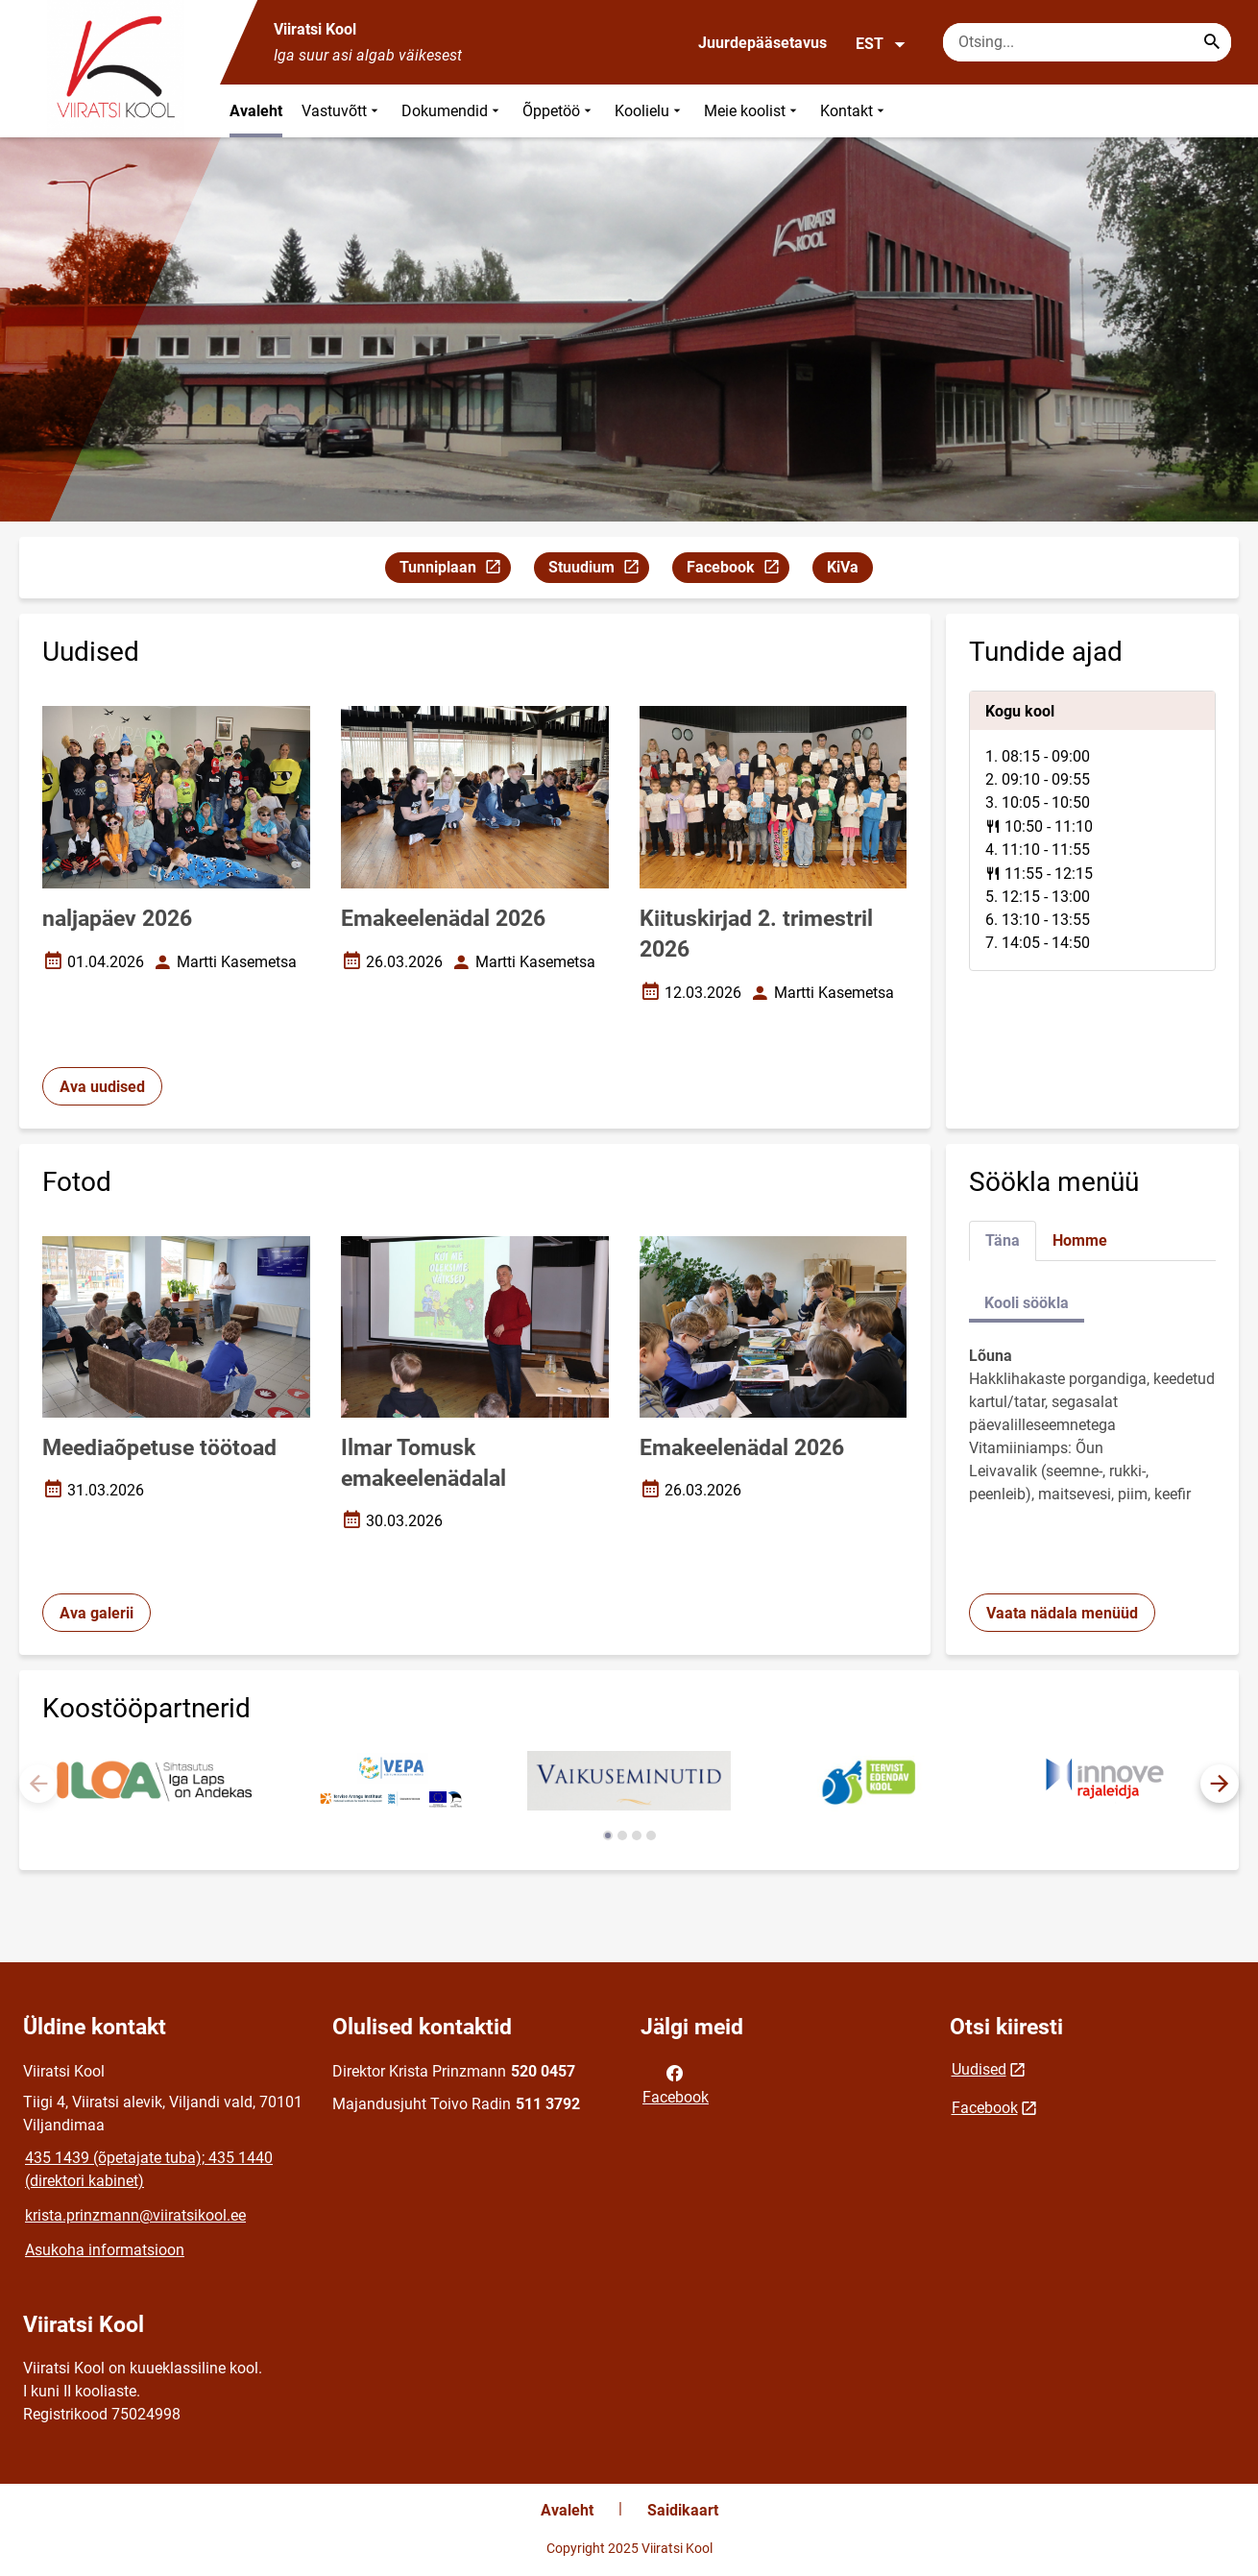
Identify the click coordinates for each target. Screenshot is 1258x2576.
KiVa (843, 567)
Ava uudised (102, 1087)
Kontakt (854, 111)
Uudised (979, 2069)
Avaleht (256, 111)
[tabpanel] (1093, 831)
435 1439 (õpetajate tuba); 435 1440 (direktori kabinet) (149, 2169)
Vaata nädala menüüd (1062, 1613)
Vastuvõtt (342, 111)
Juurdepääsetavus (762, 43)
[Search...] (1212, 42)
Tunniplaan (455, 570)
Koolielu (650, 111)
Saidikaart (682, 2510)
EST (881, 44)
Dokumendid (452, 111)
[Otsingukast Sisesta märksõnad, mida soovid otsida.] (1087, 42)
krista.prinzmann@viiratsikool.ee (135, 2215)
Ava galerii (96, 1613)
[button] (1219, 1783)
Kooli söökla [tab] (1026, 1303)
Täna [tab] (1002, 1240)
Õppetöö (558, 111)
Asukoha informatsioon (104, 2250)
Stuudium (598, 570)
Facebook (737, 570)
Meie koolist (752, 111)
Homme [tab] (1079, 1240)
